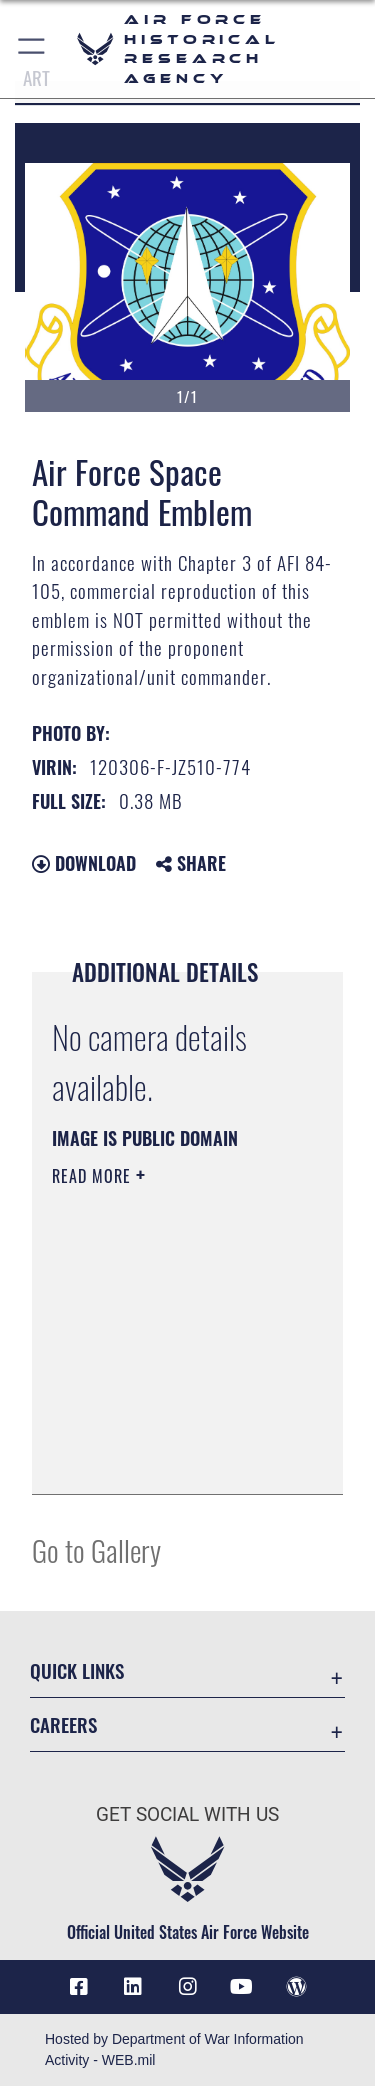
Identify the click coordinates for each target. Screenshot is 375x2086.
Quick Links (77, 1670)
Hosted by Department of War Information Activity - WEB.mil (174, 2049)
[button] (32, 49)
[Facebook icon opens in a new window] (79, 1987)
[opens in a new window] (133, 1987)
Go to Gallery (96, 1549)
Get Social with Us (187, 1814)
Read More (94, 1176)
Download (84, 863)
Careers (63, 1724)
